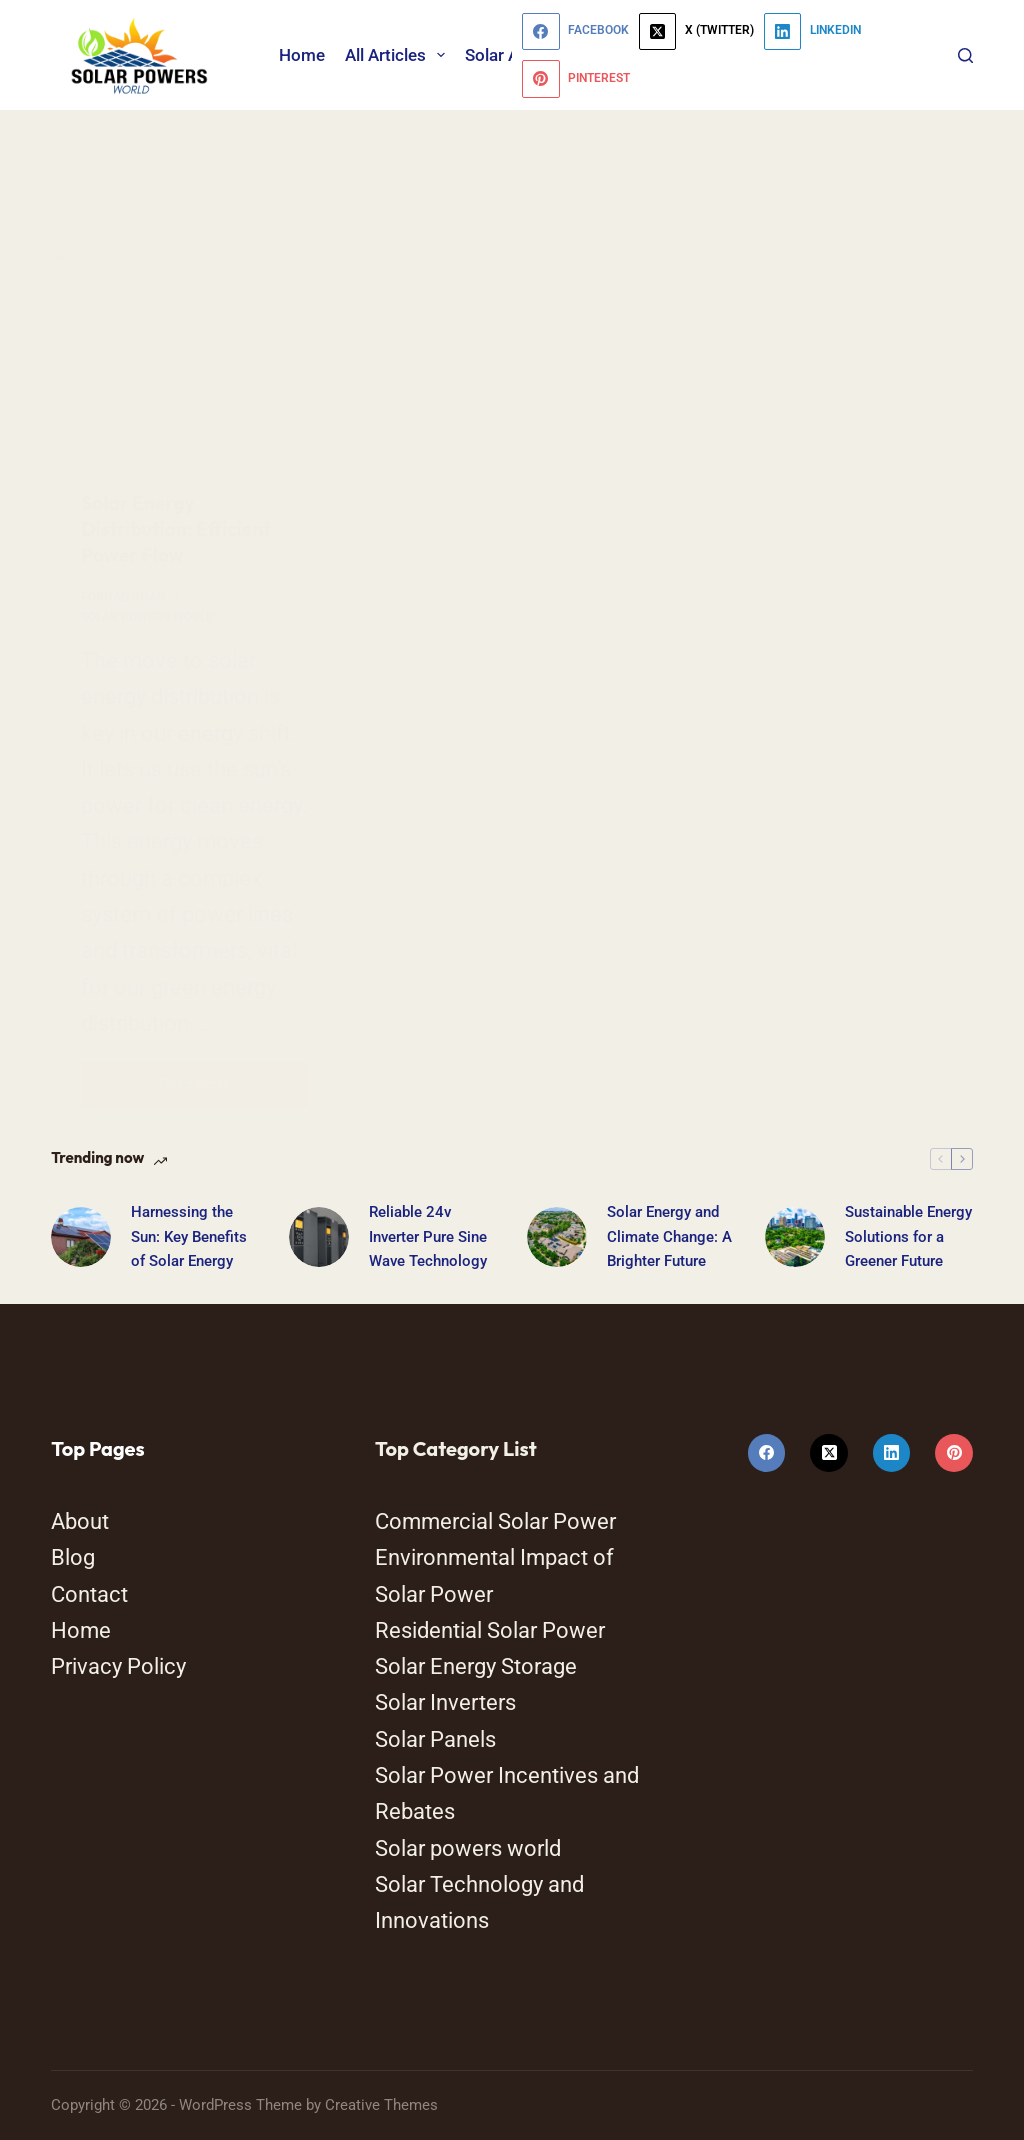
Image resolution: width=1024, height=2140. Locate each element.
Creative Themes (381, 2105)
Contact (89, 1594)
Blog (73, 1557)
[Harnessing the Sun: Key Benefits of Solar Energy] (81, 1237)
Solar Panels (435, 1739)
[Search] (965, 55)
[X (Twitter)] (696, 32)
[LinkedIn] (812, 32)
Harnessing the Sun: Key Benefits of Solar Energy (189, 1237)
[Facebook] (575, 32)
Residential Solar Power (490, 1630)
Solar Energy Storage (476, 1666)
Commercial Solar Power (495, 1521)
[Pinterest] (576, 79)
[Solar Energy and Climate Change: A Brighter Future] (557, 1237)
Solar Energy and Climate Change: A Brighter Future (669, 1237)
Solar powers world (468, 1848)
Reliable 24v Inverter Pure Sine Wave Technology (428, 1237)
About (80, 1521)
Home (302, 55)
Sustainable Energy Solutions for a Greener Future (908, 1237)
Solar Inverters (445, 1702)
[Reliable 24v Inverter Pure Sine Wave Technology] (319, 1237)
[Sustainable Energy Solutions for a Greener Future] (795, 1237)
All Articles (399, 55)
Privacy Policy (118, 1666)
